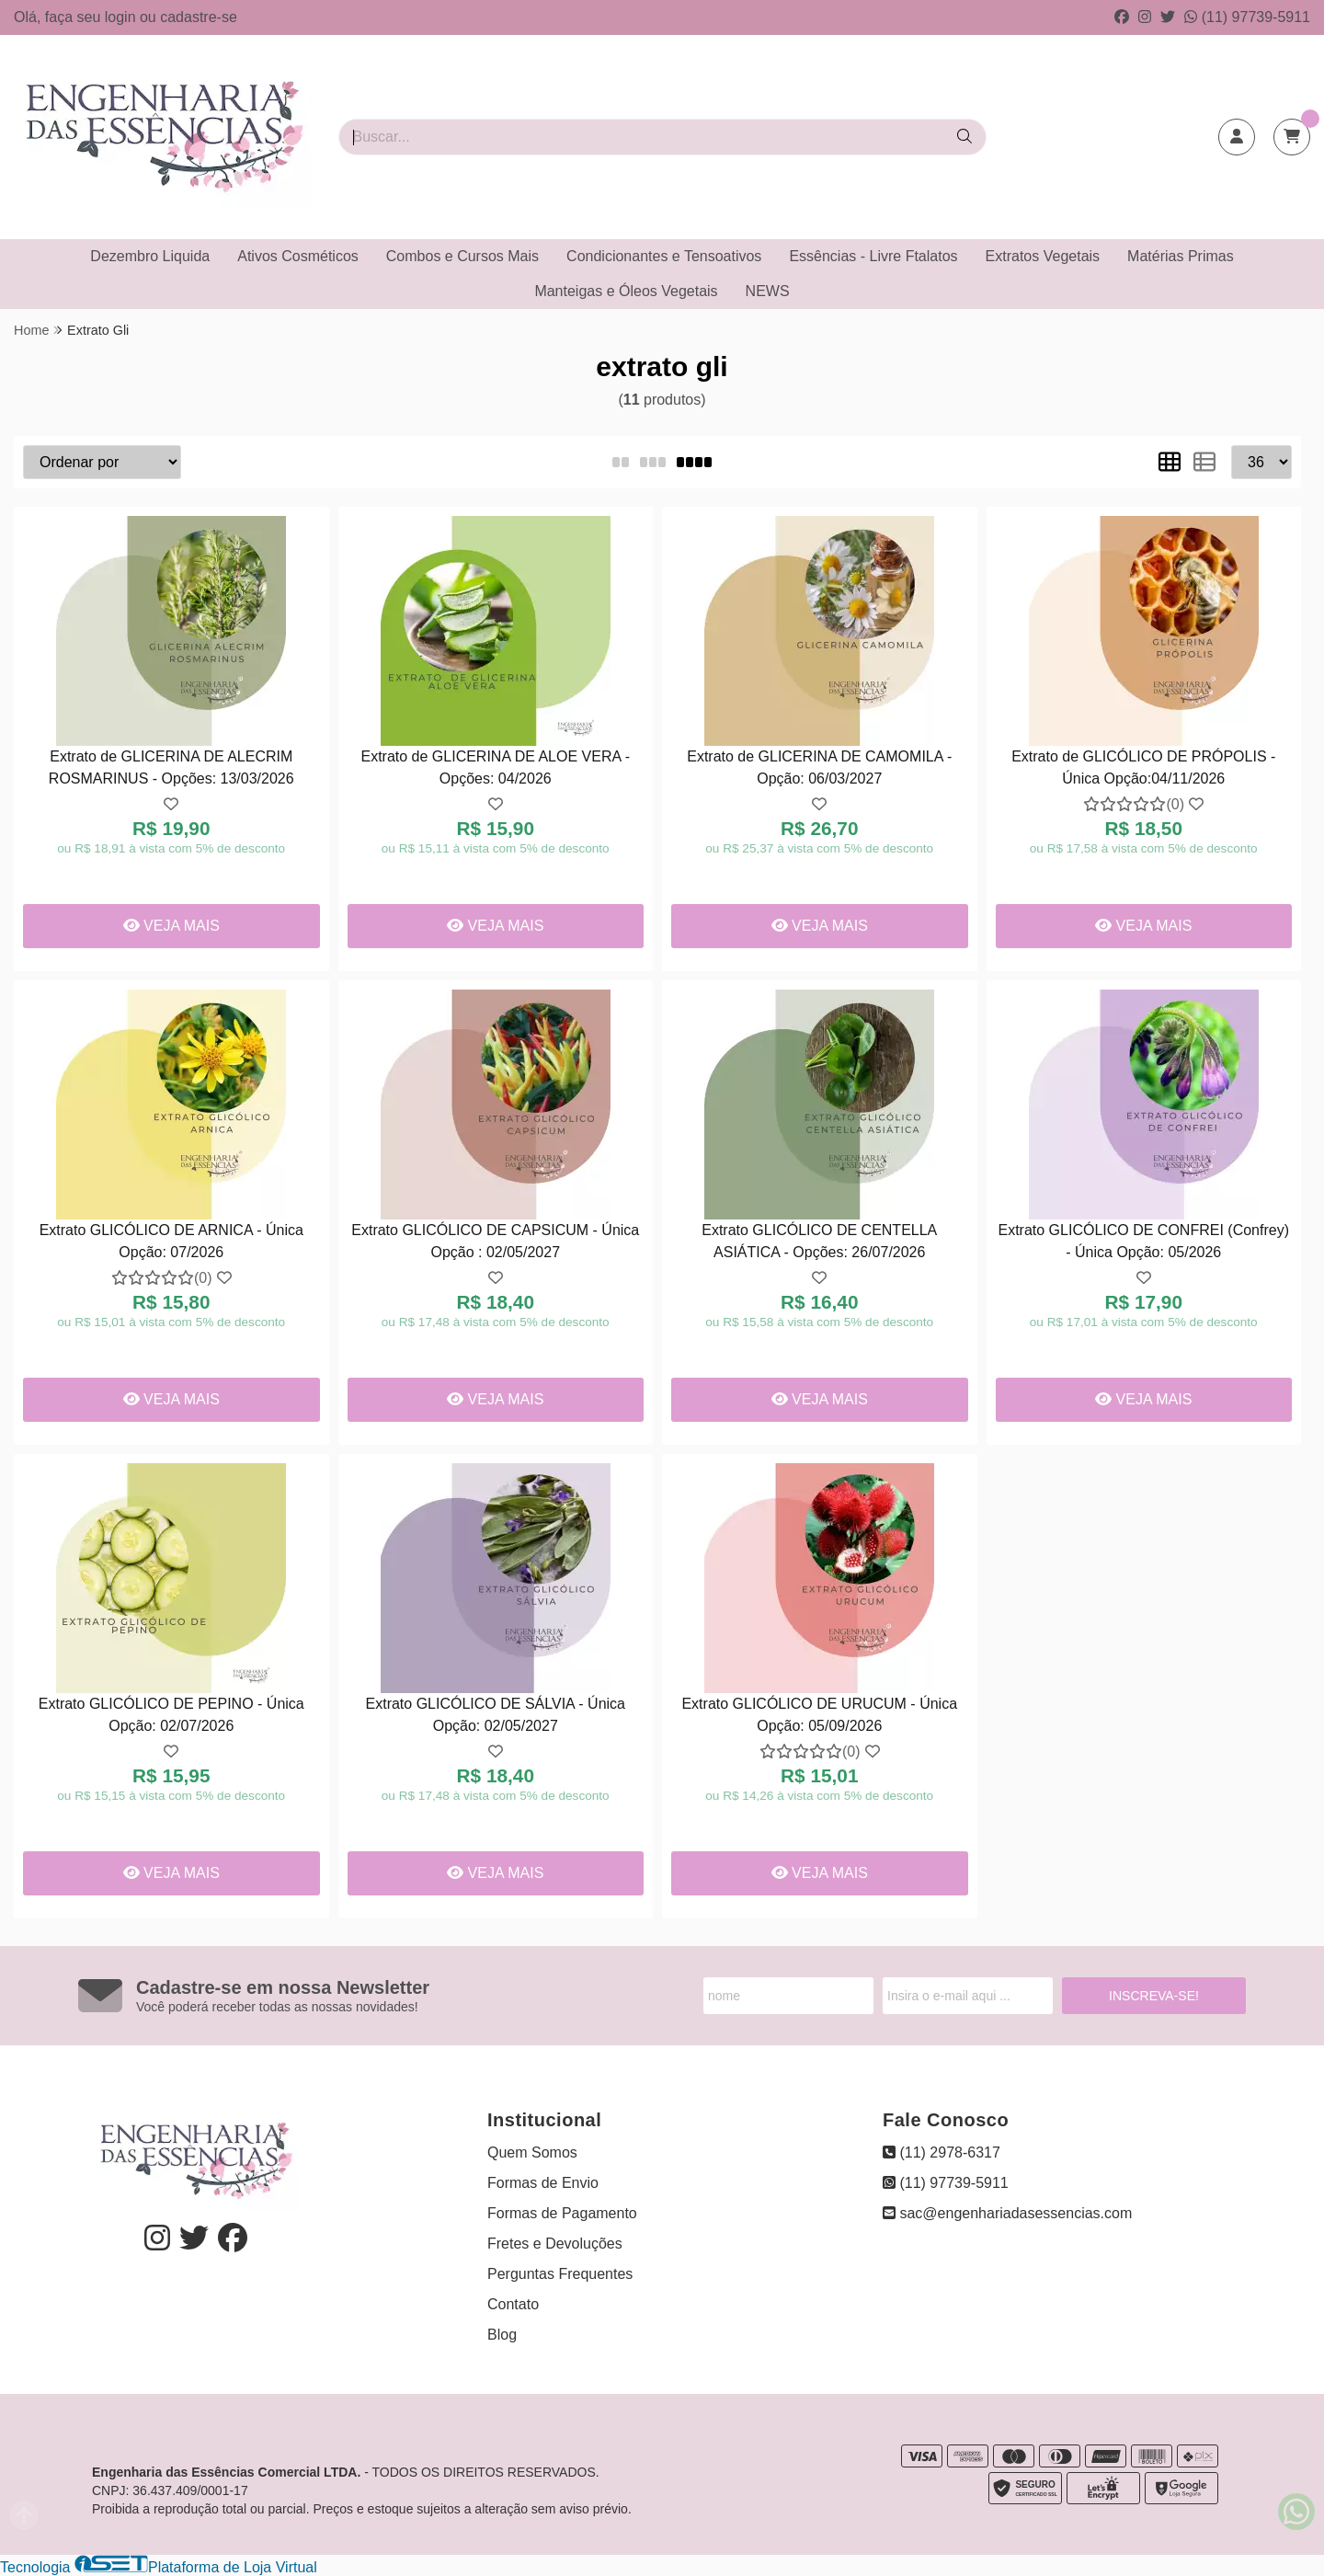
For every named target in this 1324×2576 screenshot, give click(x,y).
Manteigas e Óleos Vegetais (625, 291)
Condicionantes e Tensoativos (663, 256)
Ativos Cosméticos (298, 256)
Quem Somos (532, 2152)
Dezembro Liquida (150, 256)
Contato (513, 2304)
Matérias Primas (1180, 256)
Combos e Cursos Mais (462, 256)
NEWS (768, 291)
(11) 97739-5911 (1247, 17)
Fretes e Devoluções (554, 2243)
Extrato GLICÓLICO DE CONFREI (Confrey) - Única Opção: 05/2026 (1143, 1241)
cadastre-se (198, 17)
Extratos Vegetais (1043, 256)
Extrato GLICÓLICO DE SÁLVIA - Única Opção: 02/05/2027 (495, 1715)
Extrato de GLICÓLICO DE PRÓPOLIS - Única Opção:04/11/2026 (1143, 767)
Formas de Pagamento (562, 2213)
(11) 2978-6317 (941, 2152)
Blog (502, 2334)
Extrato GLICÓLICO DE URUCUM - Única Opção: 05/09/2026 (819, 1715)
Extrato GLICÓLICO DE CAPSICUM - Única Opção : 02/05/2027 (495, 1241)
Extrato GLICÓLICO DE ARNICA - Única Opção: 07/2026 (171, 1241)
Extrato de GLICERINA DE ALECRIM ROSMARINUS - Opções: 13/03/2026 (171, 767)
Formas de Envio (543, 2183)
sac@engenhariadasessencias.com (1007, 2213)
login (122, 17)
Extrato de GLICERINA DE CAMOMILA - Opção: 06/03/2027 (819, 767)
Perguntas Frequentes (560, 2274)
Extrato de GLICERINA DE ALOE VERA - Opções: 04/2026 (495, 767)
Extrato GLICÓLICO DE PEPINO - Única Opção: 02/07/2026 (171, 1715)
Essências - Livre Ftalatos (873, 256)
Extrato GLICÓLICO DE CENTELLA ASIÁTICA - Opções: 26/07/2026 (819, 1241)
